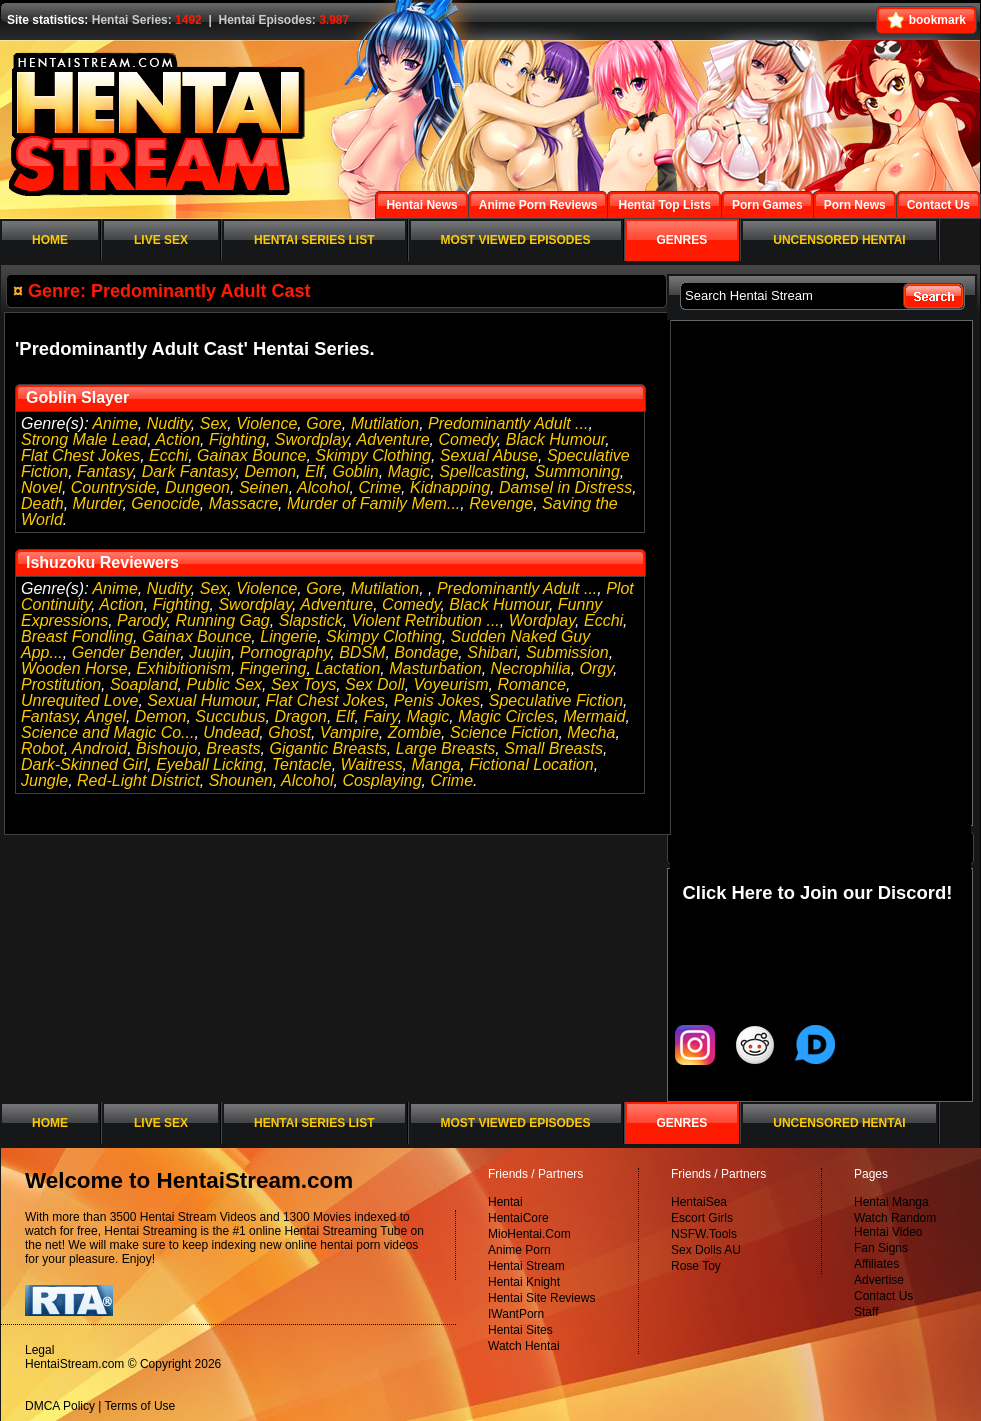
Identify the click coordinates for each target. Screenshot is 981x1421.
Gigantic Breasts (327, 748)
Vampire (349, 732)
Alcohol (323, 487)
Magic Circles (506, 716)
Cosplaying (381, 780)
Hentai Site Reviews (541, 1298)
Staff (866, 1312)
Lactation (347, 668)
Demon (270, 471)
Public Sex (224, 684)
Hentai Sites (520, 1330)
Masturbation (435, 668)
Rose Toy (696, 1266)
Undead (231, 732)
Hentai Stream (526, 1266)
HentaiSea (699, 1202)
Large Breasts (446, 748)
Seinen (264, 487)
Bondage (426, 652)
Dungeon (197, 487)
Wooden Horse (74, 668)
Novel (41, 487)
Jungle (44, 780)
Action (178, 439)
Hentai (505, 1202)
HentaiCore (518, 1218)
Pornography (285, 652)
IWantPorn (516, 1314)
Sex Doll (375, 684)
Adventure (393, 439)
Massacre (243, 503)
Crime (379, 487)
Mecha (591, 732)
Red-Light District (138, 780)
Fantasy (105, 471)
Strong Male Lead (84, 439)
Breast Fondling (77, 636)
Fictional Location (531, 764)
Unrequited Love (79, 700)
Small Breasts (553, 748)
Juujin (210, 652)
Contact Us (883, 1296)
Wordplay (542, 620)
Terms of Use (140, 1406)
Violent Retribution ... (426, 620)
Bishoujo (166, 748)
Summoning (576, 471)
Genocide (165, 503)
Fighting (237, 439)
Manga (435, 764)
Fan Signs (881, 1248)
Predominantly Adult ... (508, 423)
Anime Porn (519, 1250)
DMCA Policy (60, 1406)
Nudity (169, 423)
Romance (531, 684)
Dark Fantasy (189, 471)
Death (42, 503)
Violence (266, 423)
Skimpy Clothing (373, 455)
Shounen (241, 780)
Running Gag (222, 620)
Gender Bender (126, 652)
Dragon (300, 716)
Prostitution (61, 684)
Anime (114, 423)
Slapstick (311, 620)
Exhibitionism (184, 668)
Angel (105, 716)
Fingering (273, 668)
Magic (409, 471)
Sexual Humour (201, 700)
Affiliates (876, 1264)
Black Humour (556, 439)
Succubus (230, 716)
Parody (142, 620)
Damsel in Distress (565, 487)
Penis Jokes (437, 700)
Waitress (372, 764)
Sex (214, 423)
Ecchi (168, 455)
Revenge (501, 503)
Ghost (289, 732)
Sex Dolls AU (706, 1250)
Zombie (414, 732)
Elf (314, 471)
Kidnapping (450, 487)
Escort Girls (702, 1218)
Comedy (467, 439)
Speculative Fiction (556, 700)
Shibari (492, 652)
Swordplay (312, 439)
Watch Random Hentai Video (895, 1225)
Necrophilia (531, 668)
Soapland (144, 684)
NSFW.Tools (704, 1234)
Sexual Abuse (489, 455)
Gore (324, 423)
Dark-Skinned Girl (84, 764)
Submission (567, 652)
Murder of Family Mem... (373, 503)
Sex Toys (303, 684)
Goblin (356, 471)
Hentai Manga (891, 1202)
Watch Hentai (524, 1346)
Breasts (233, 748)
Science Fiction (504, 732)
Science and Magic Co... (107, 732)
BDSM (362, 652)
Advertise (879, 1280)
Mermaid (594, 716)
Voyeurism (451, 684)
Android (99, 748)
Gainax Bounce (251, 455)
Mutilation (385, 423)
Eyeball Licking (209, 764)
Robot (42, 748)
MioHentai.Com (529, 1234)
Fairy (380, 716)
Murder (98, 503)
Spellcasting (482, 471)
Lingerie (288, 636)
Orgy (596, 668)
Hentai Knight (524, 1282)
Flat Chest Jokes (80, 455)
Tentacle (302, 764)
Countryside (113, 487)
